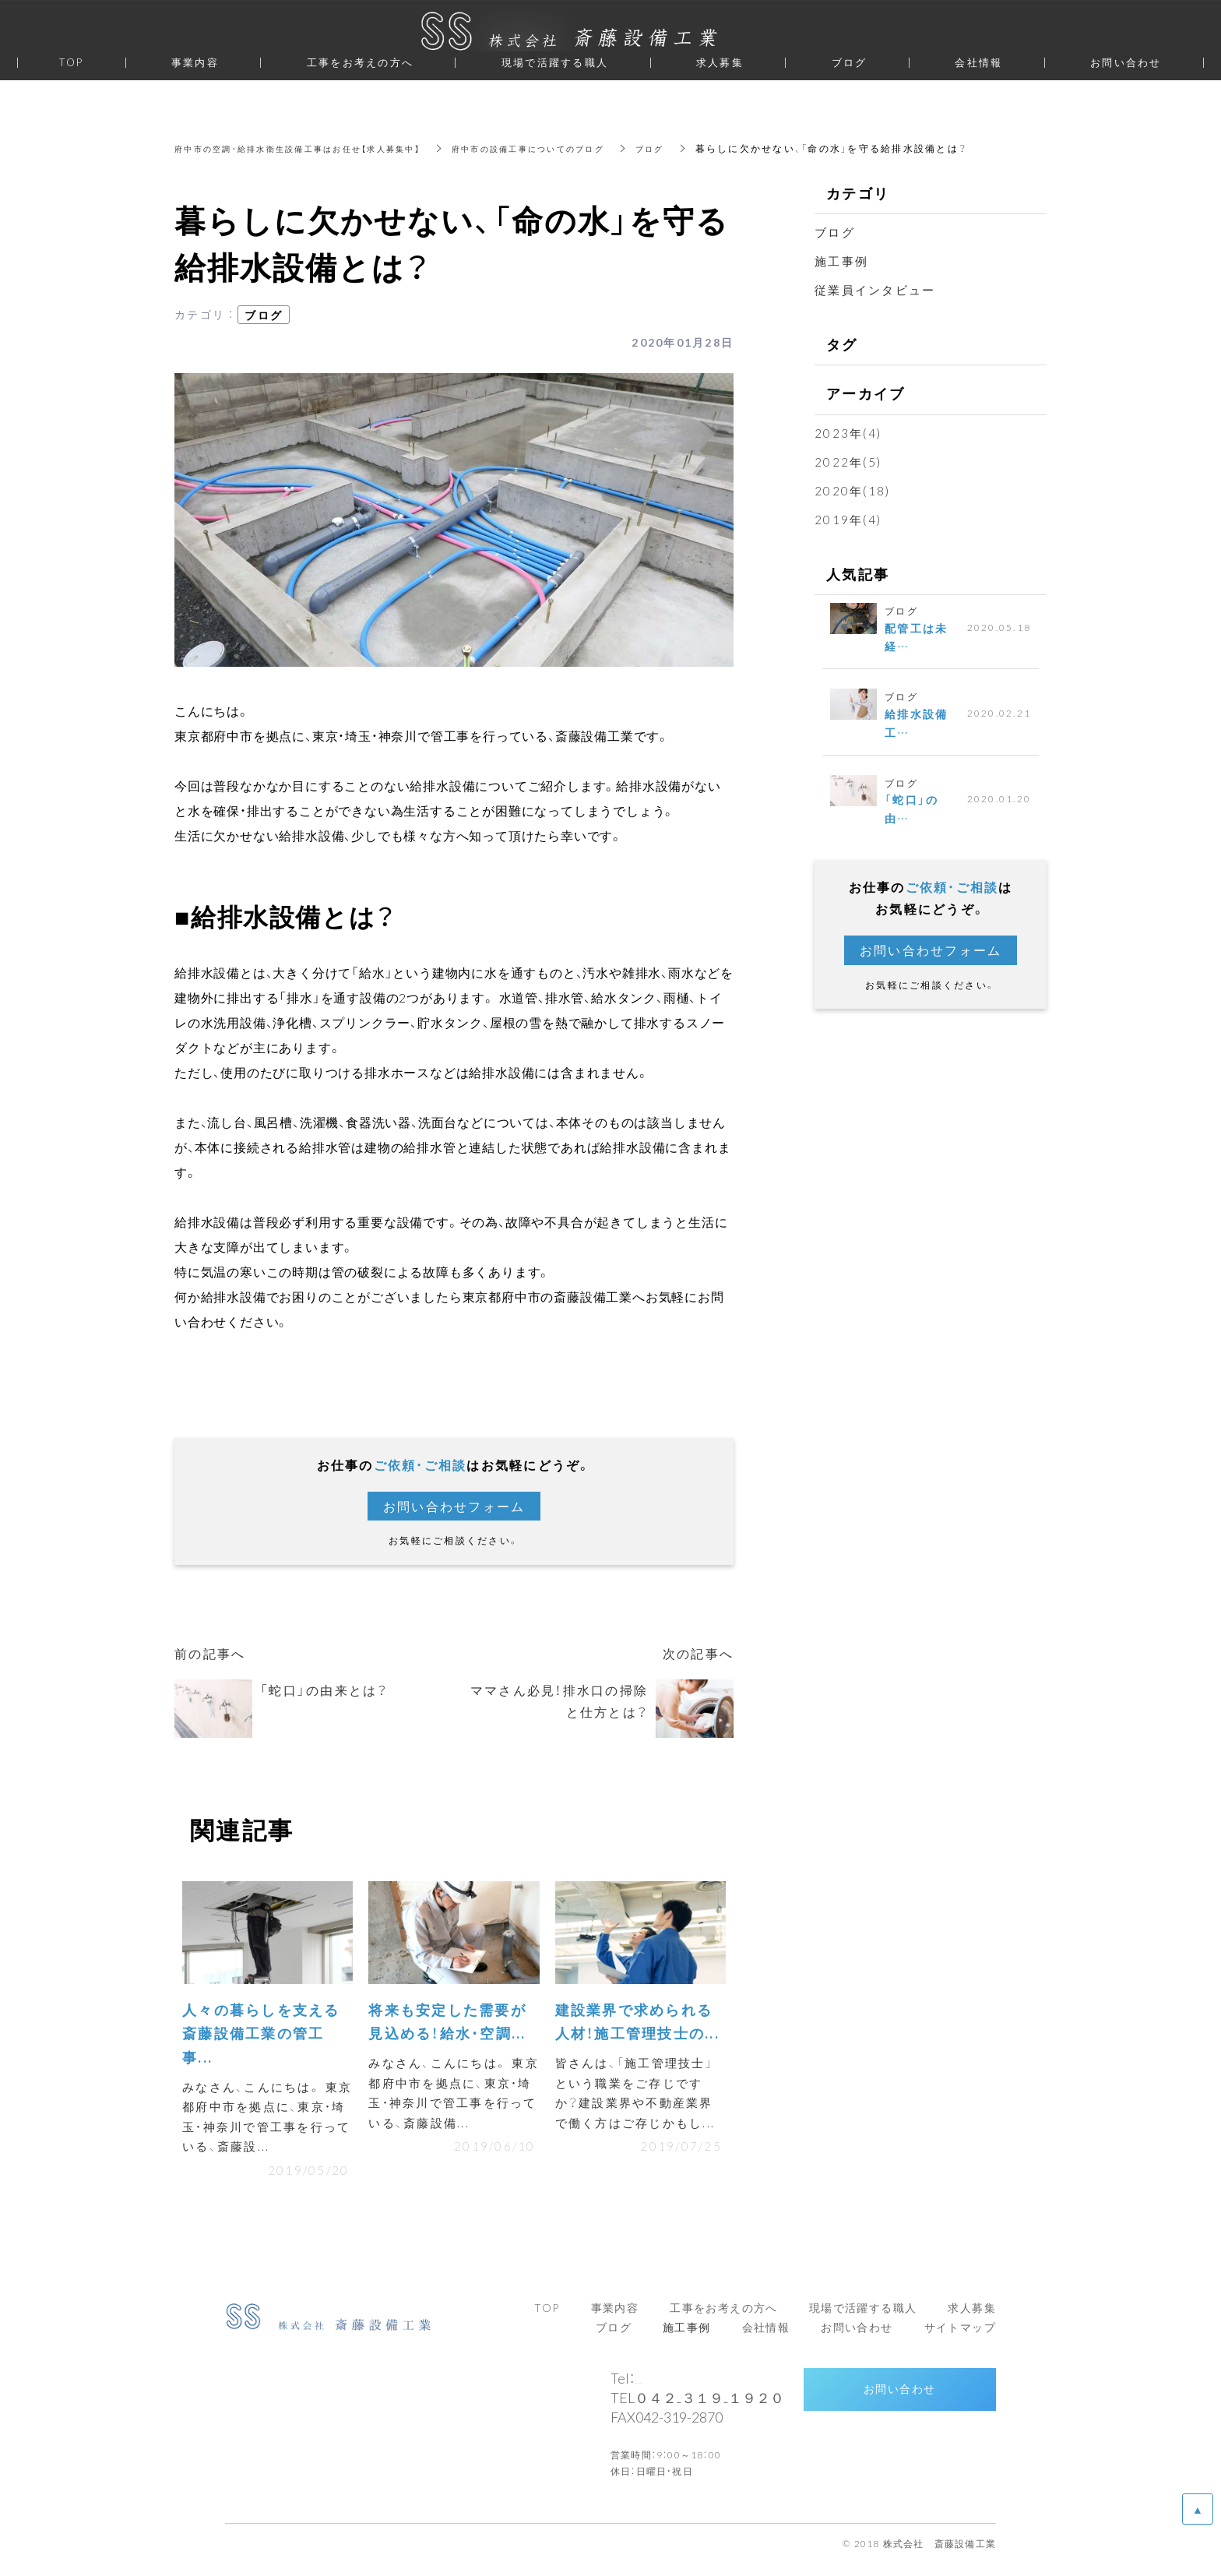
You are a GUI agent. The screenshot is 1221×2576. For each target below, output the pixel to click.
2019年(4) (848, 519)
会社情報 (978, 62)
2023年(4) (848, 433)
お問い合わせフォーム (454, 1506)
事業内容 (195, 62)
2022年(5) (848, 461)
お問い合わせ (899, 2401)
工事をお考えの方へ (360, 62)
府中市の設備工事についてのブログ (580, 148)
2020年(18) (852, 490)
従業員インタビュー (875, 289)
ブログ (717, 148)
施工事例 (841, 261)
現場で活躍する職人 (554, 62)
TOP (71, 62)
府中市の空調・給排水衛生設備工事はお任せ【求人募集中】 (317, 148)
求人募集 (720, 62)
